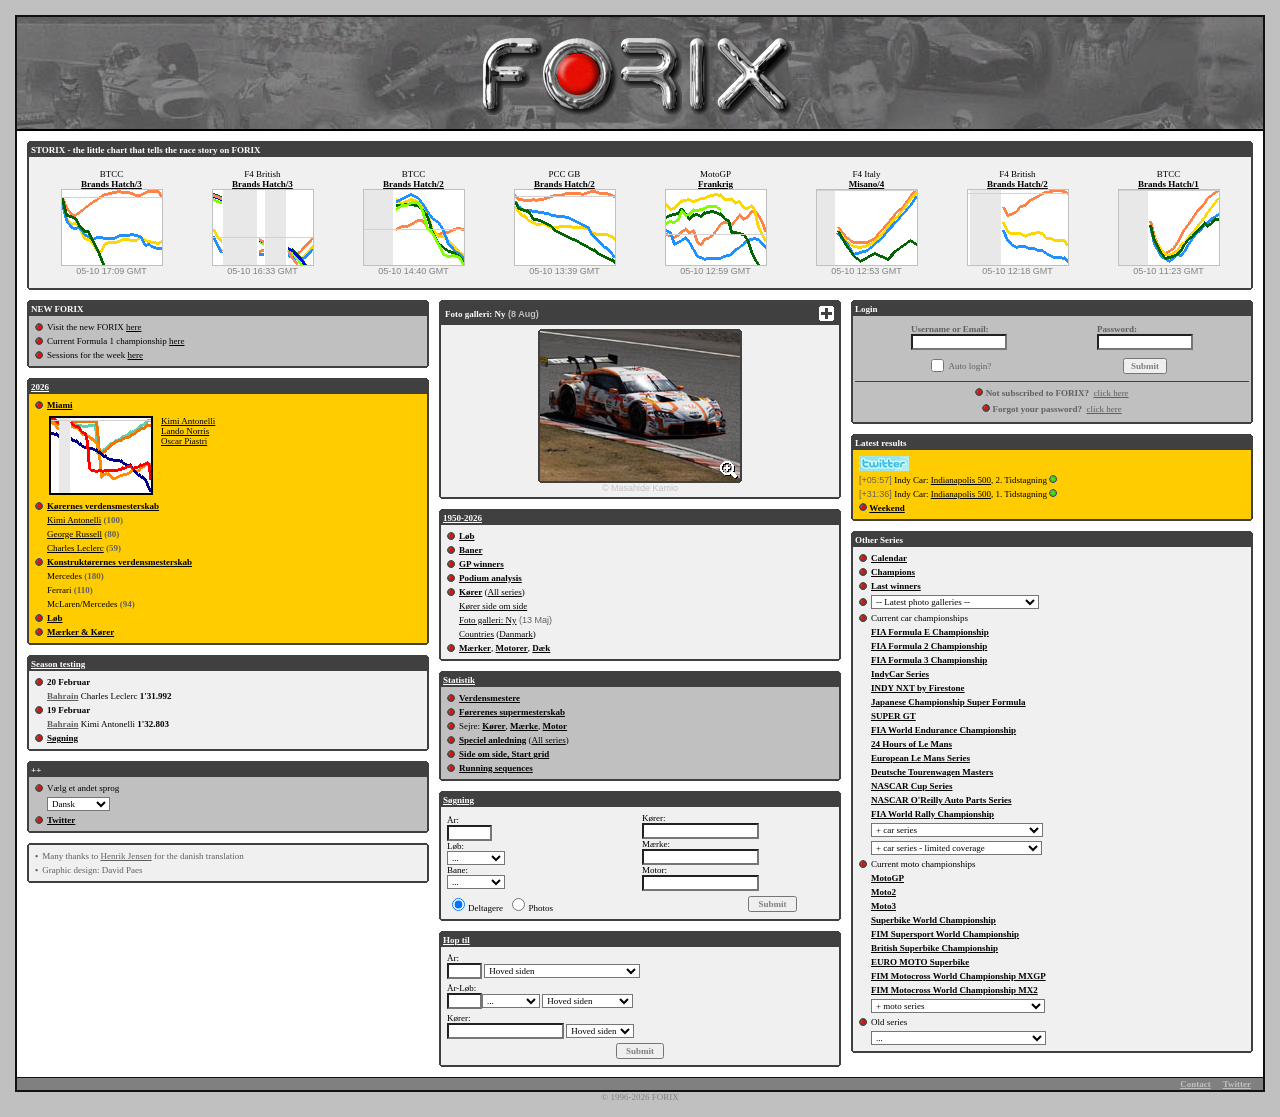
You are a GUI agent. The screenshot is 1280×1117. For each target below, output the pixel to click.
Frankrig (715, 184)
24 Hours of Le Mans (911, 744)
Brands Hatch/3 (111, 184)
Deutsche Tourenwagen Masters (932, 772)
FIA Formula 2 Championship (929, 646)
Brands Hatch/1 (1168, 184)
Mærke (524, 726)
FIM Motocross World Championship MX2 (954, 990)
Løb (55, 618)
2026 (40, 387)
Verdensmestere (489, 698)
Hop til (456, 940)
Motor (555, 726)
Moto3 (883, 906)
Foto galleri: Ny (488, 620)
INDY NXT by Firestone (918, 688)
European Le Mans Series (920, 758)
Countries (476, 634)
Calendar (889, 558)
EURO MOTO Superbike (920, 962)
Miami (60, 405)
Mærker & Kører (80, 632)
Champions (893, 572)
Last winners (896, 586)
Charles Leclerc (75, 548)
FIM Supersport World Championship (945, 934)
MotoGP (887, 878)
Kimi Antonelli (188, 421)
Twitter (61, 820)
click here (1110, 393)
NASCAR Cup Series (912, 786)
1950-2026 (462, 518)
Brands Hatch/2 (413, 184)
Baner (471, 550)
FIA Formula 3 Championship (929, 660)
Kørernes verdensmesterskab (103, 506)
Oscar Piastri (184, 441)
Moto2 (883, 892)
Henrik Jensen (125, 856)
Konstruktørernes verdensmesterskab (119, 562)
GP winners (481, 564)
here (134, 327)
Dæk (541, 648)
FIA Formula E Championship (930, 632)
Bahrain (63, 696)
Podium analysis (490, 578)
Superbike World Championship (933, 920)
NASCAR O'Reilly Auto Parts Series (941, 800)
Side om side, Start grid (504, 754)
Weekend (887, 508)
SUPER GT (893, 716)
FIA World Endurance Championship (943, 730)
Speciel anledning (492, 740)
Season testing (58, 664)
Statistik (459, 680)
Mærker (475, 648)
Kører (470, 592)
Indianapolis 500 (961, 480)
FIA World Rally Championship (932, 814)
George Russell (74, 534)
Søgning (62, 738)
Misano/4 (867, 184)
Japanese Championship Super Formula (948, 702)
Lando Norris (185, 431)
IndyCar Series (900, 674)
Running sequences (496, 768)
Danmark (516, 634)
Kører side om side (493, 606)
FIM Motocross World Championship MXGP (958, 976)
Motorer (511, 648)
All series (505, 592)
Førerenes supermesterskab (512, 712)
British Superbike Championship (934, 948)
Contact (1195, 1084)
